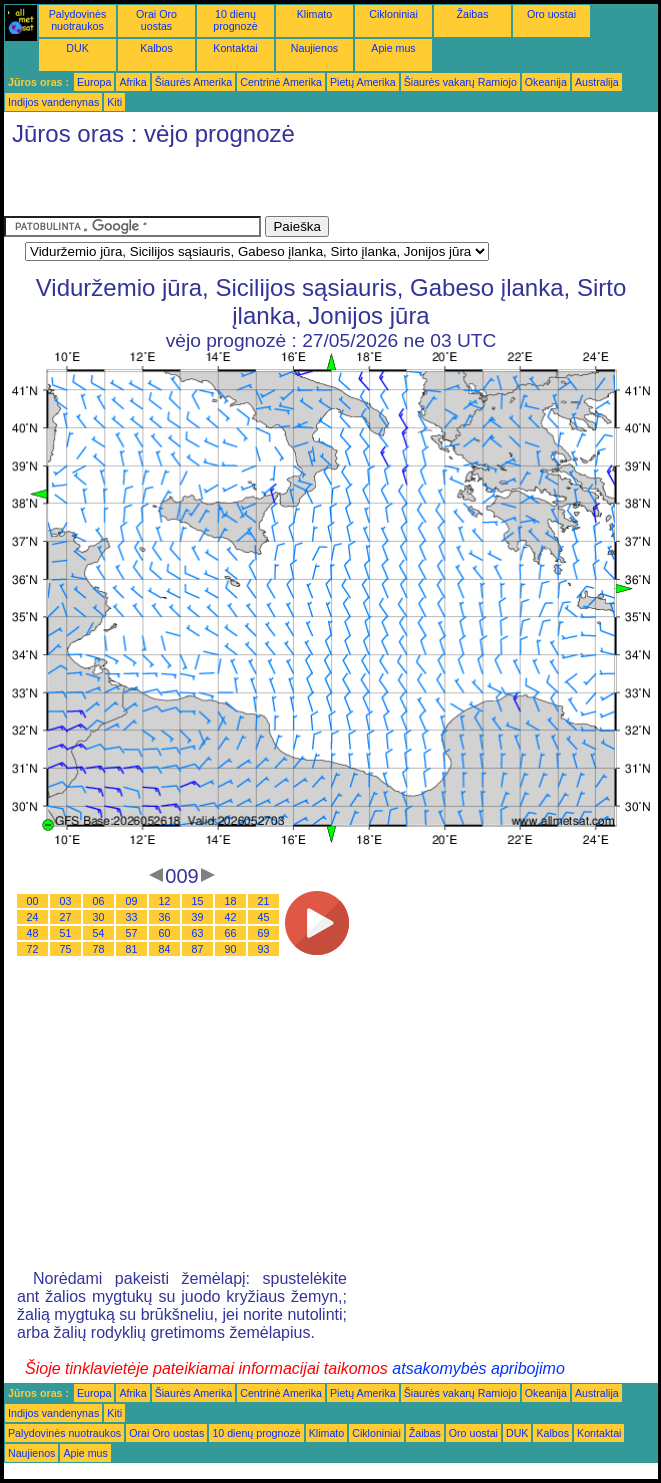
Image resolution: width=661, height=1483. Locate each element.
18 (231, 901)
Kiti (114, 102)
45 (264, 917)
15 (198, 901)
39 (198, 917)
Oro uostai (551, 14)
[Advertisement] (238, 186)
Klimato (315, 14)
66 (231, 933)
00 (33, 901)
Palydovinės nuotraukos (77, 20)
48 (33, 933)
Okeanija (546, 82)
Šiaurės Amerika (194, 82)
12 (165, 901)
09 (132, 901)
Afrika (132, 82)
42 (231, 917)
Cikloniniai (393, 14)
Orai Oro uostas (156, 20)
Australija (597, 82)
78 (99, 949)
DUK (77, 48)
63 (198, 933)
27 (66, 917)
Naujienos (314, 48)
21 (264, 901)
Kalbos (156, 48)
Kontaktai (235, 48)
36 (165, 917)
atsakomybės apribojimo (478, 1368)
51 (66, 933)
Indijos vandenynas (53, 102)
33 (132, 917)
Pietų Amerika (363, 82)
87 (198, 949)
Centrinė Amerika (281, 82)
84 (165, 949)
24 (33, 917)
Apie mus (393, 48)
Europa (94, 82)
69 (264, 933)
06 (99, 901)
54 (99, 933)
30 (99, 917)
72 (33, 949)
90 (231, 949)
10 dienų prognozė (235, 20)
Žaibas (473, 14)
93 (264, 949)
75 (66, 949)
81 (132, 949)
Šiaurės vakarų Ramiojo (460, 82)
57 (132, 933)
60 (165, 933)
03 (66, 901)
